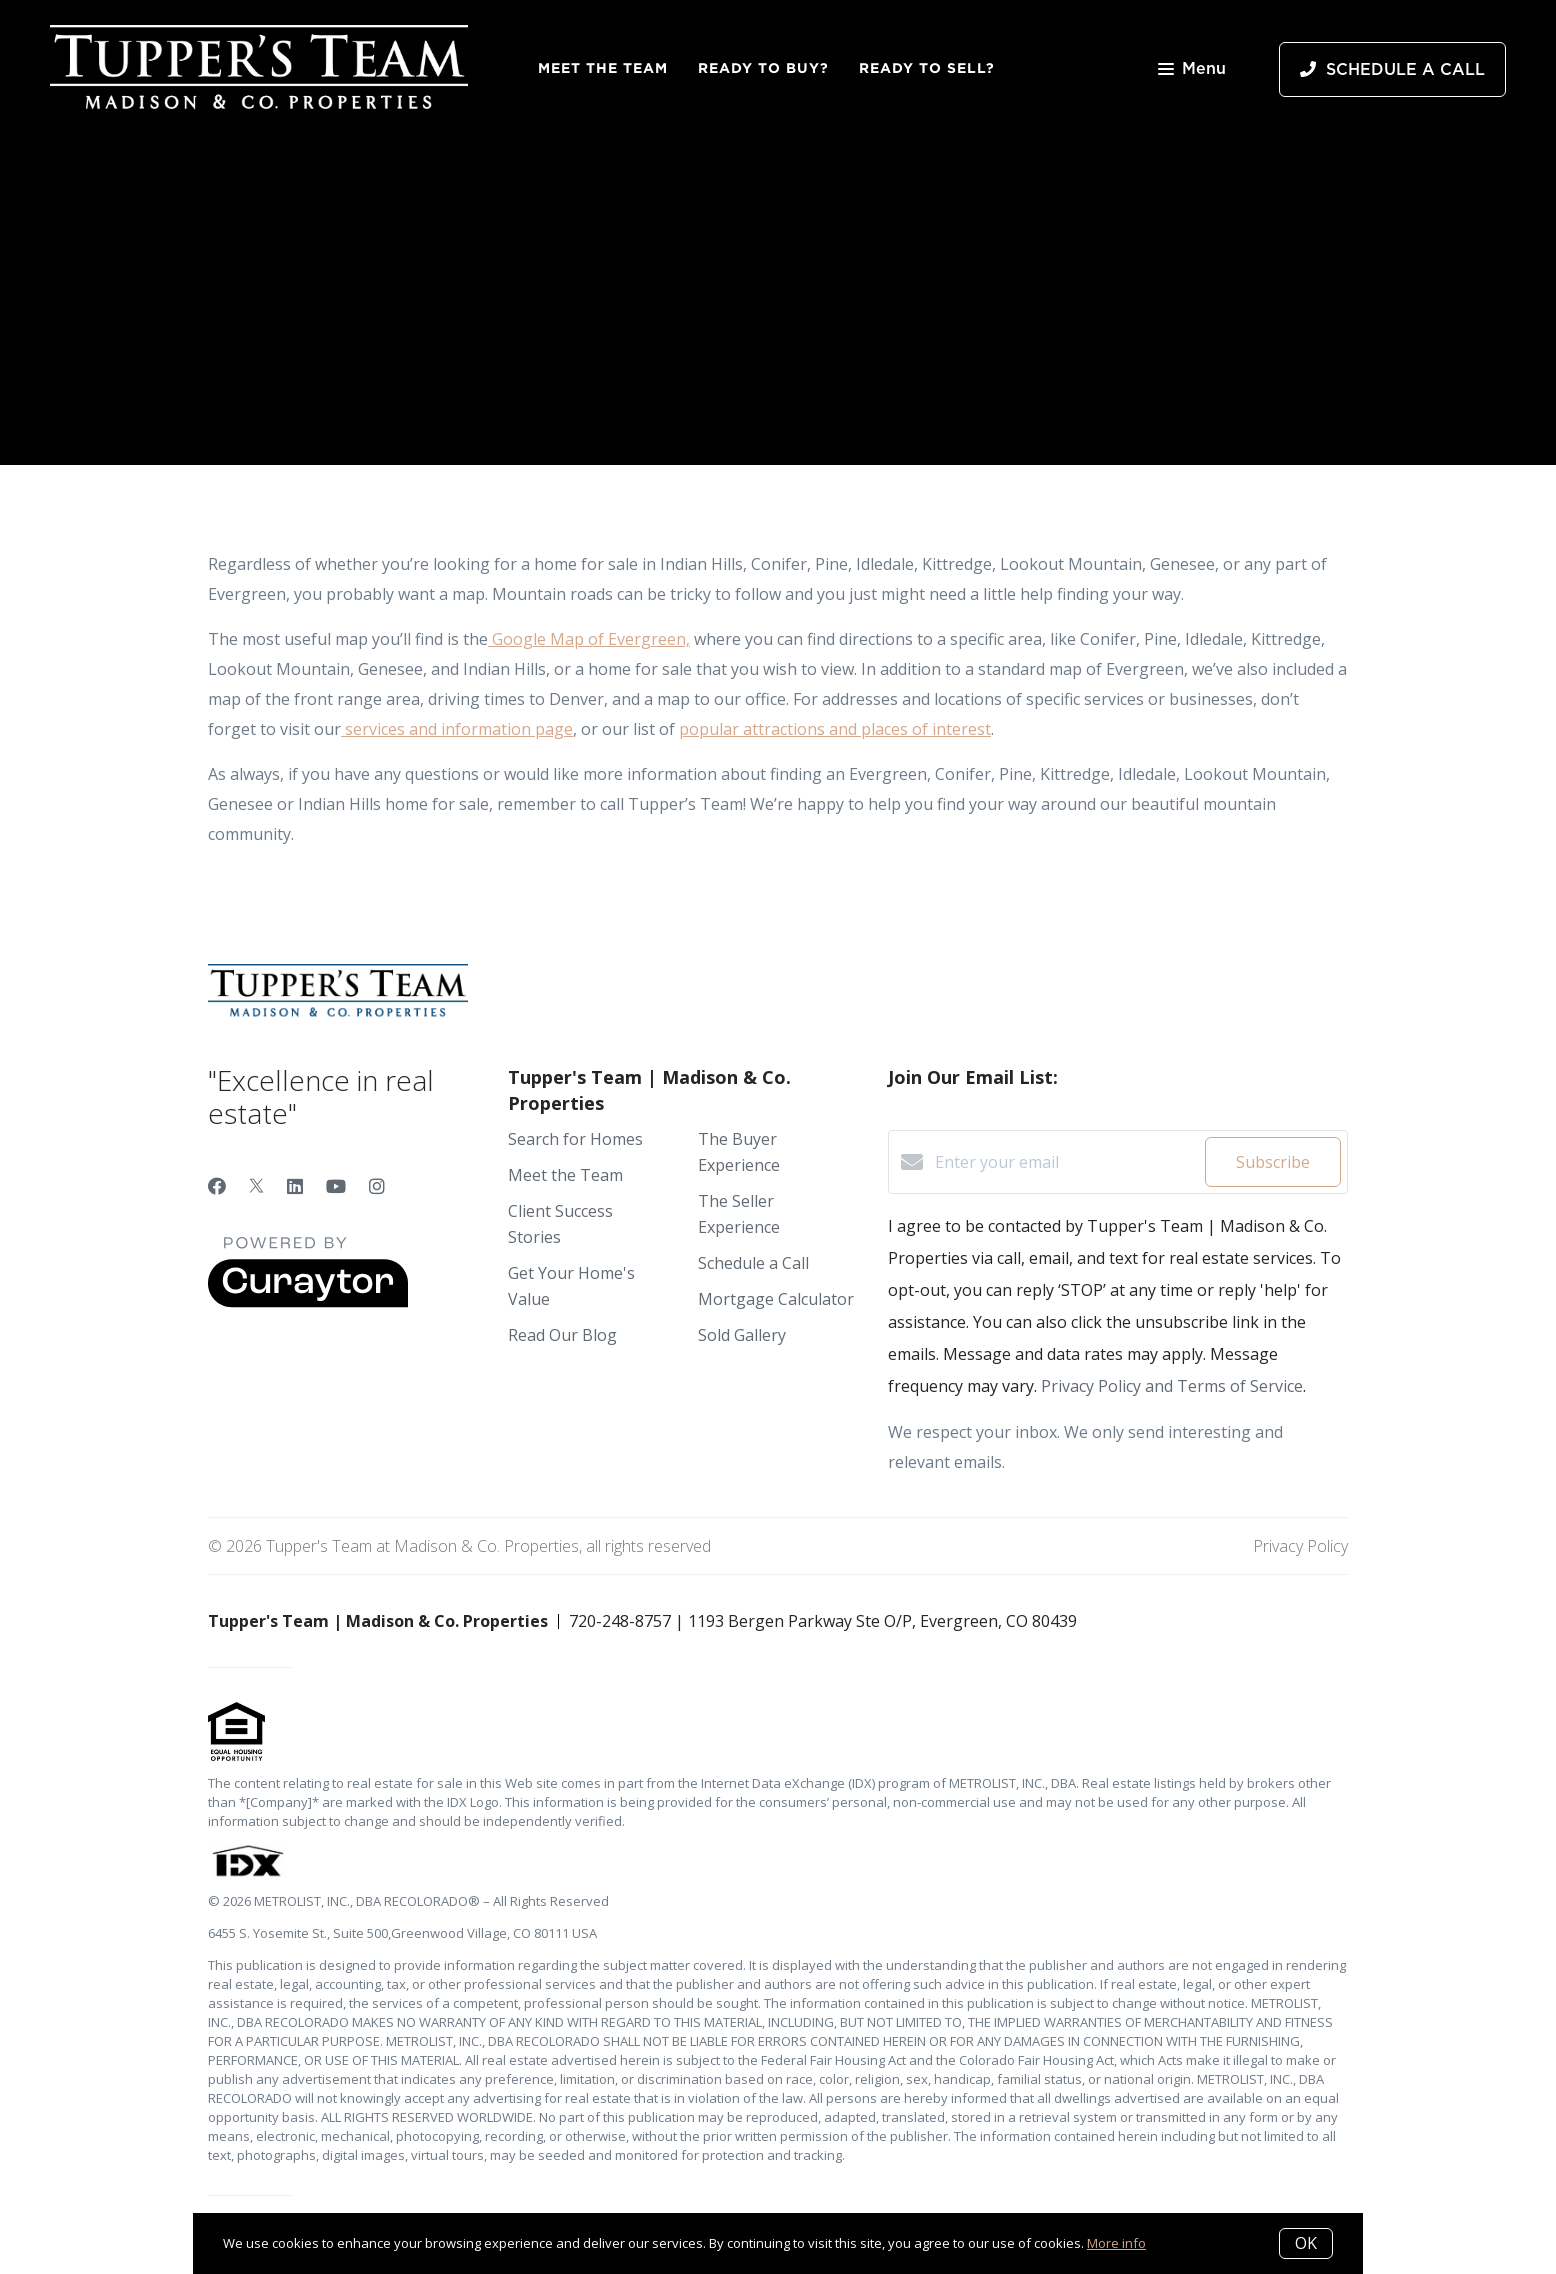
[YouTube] (336, 1186)
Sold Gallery (742, 1335)
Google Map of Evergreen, (589, 639)
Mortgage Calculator (776, 1299)
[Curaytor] (308, 1302)
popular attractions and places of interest (835, 729)
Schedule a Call (753, 1263)
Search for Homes (575, 1139)
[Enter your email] (1065, 1162)
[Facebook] (217, 1186)
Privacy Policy (1300, 1546)
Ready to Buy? (763, 68)
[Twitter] (256, 1186)
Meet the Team (603, 68)
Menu (1192, 70)
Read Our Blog (562, 1335)
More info (1116, 2243)
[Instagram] (377, 1186)
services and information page (457, 729)
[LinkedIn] (295, 1186)
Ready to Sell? (927, 68)
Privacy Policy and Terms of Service (1172, 1386)
